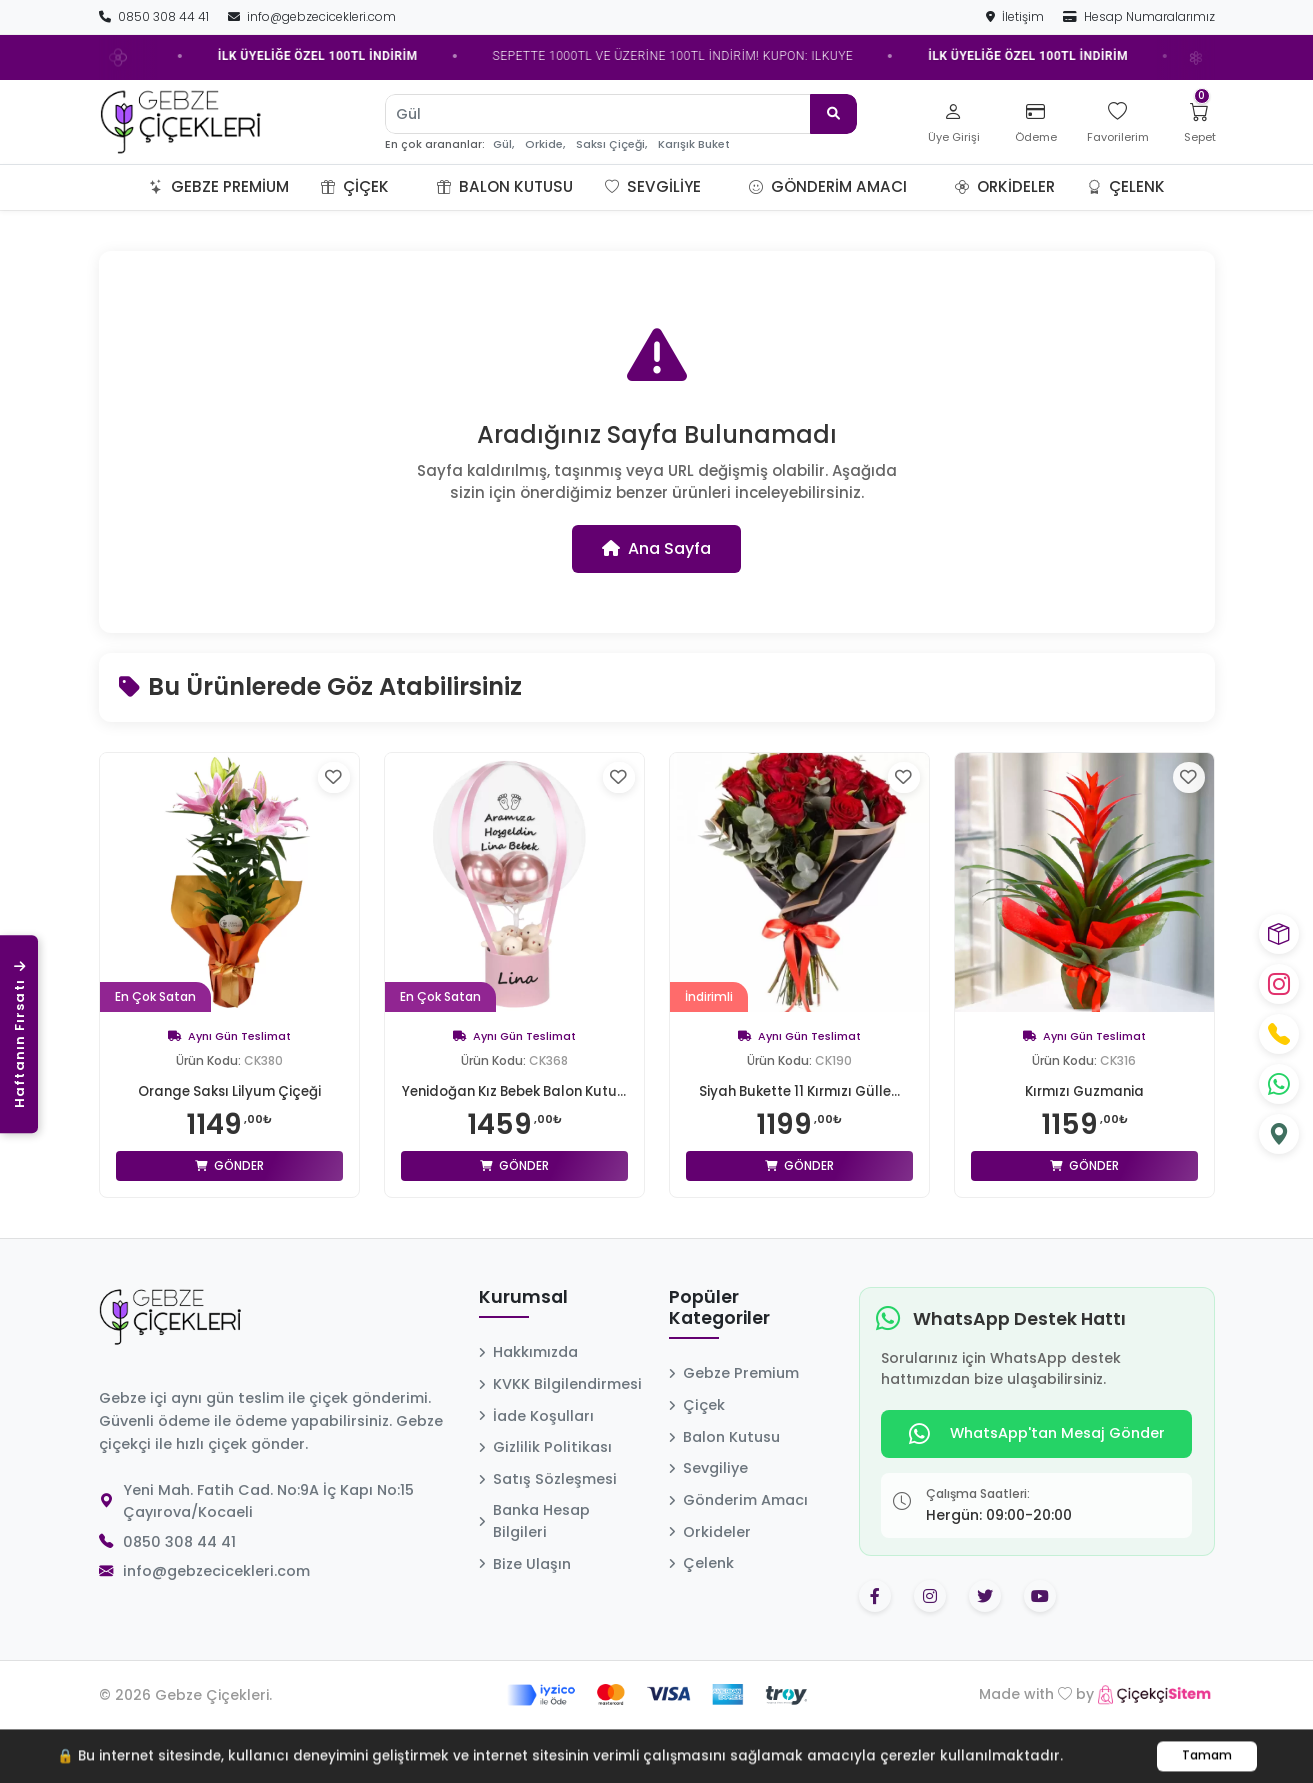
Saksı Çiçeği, (611, 144)
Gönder (229, 1165)
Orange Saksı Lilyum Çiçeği (229, 1091)
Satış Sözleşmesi (548, 1507)
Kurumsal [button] (523, 1326)
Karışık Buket (694, 144)
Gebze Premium (219, 186)
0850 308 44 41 (155, 16)
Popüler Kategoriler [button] (719, 1336)
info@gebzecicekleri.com (312, 16)
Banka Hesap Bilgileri (534, 1549)
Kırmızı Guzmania (1084, 1091)
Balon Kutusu (505, 186)
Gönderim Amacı (828, 186)
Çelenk (1126, 186)
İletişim (1016, 16)
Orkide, (545, 144)
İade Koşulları (536, 1444)
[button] (413, 187)
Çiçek (355, 186)
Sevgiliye (653, 186)
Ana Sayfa (656, 548)
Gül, (503, 144)
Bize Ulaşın (525, 1592)
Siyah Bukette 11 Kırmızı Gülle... (799, 1091)
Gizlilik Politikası (545, 1475)
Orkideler (1005, 186)
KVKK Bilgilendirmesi (560, 1412)
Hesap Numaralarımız (1139, 16)
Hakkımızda (528, 1380)
